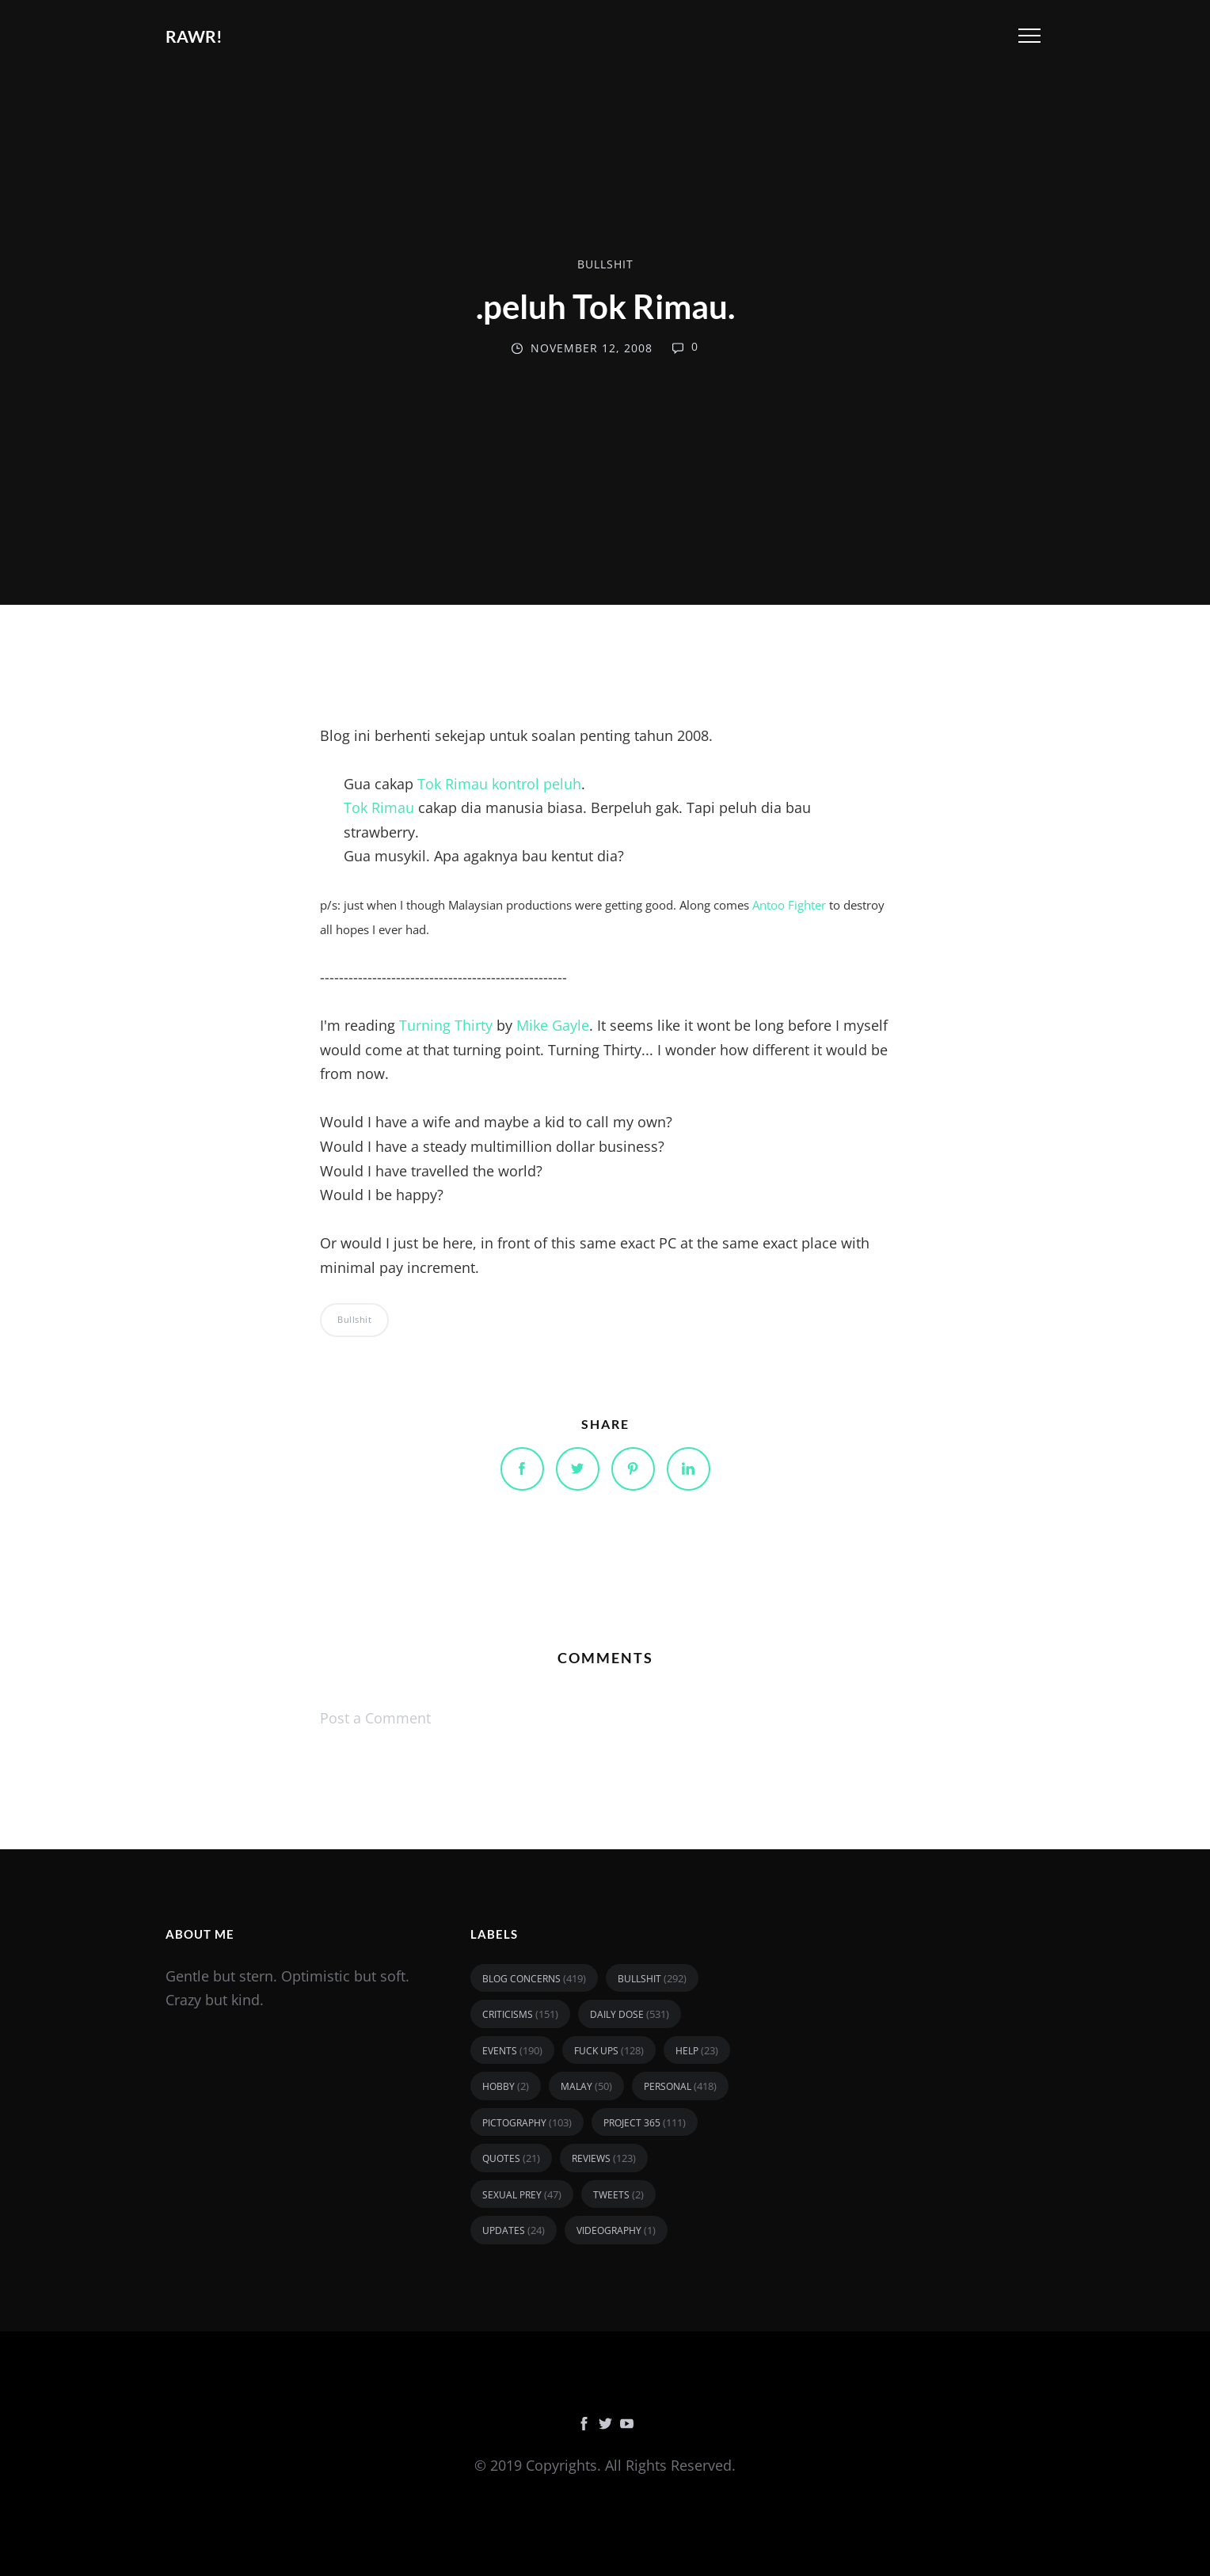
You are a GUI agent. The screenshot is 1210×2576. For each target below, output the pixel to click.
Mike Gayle (552, 1025)
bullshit (605, 264)
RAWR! (194, 36)
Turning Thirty (446, 1025)
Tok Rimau (379, 807)
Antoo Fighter (789, 905)
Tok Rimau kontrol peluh (499, 783)
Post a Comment (375, 1717)
